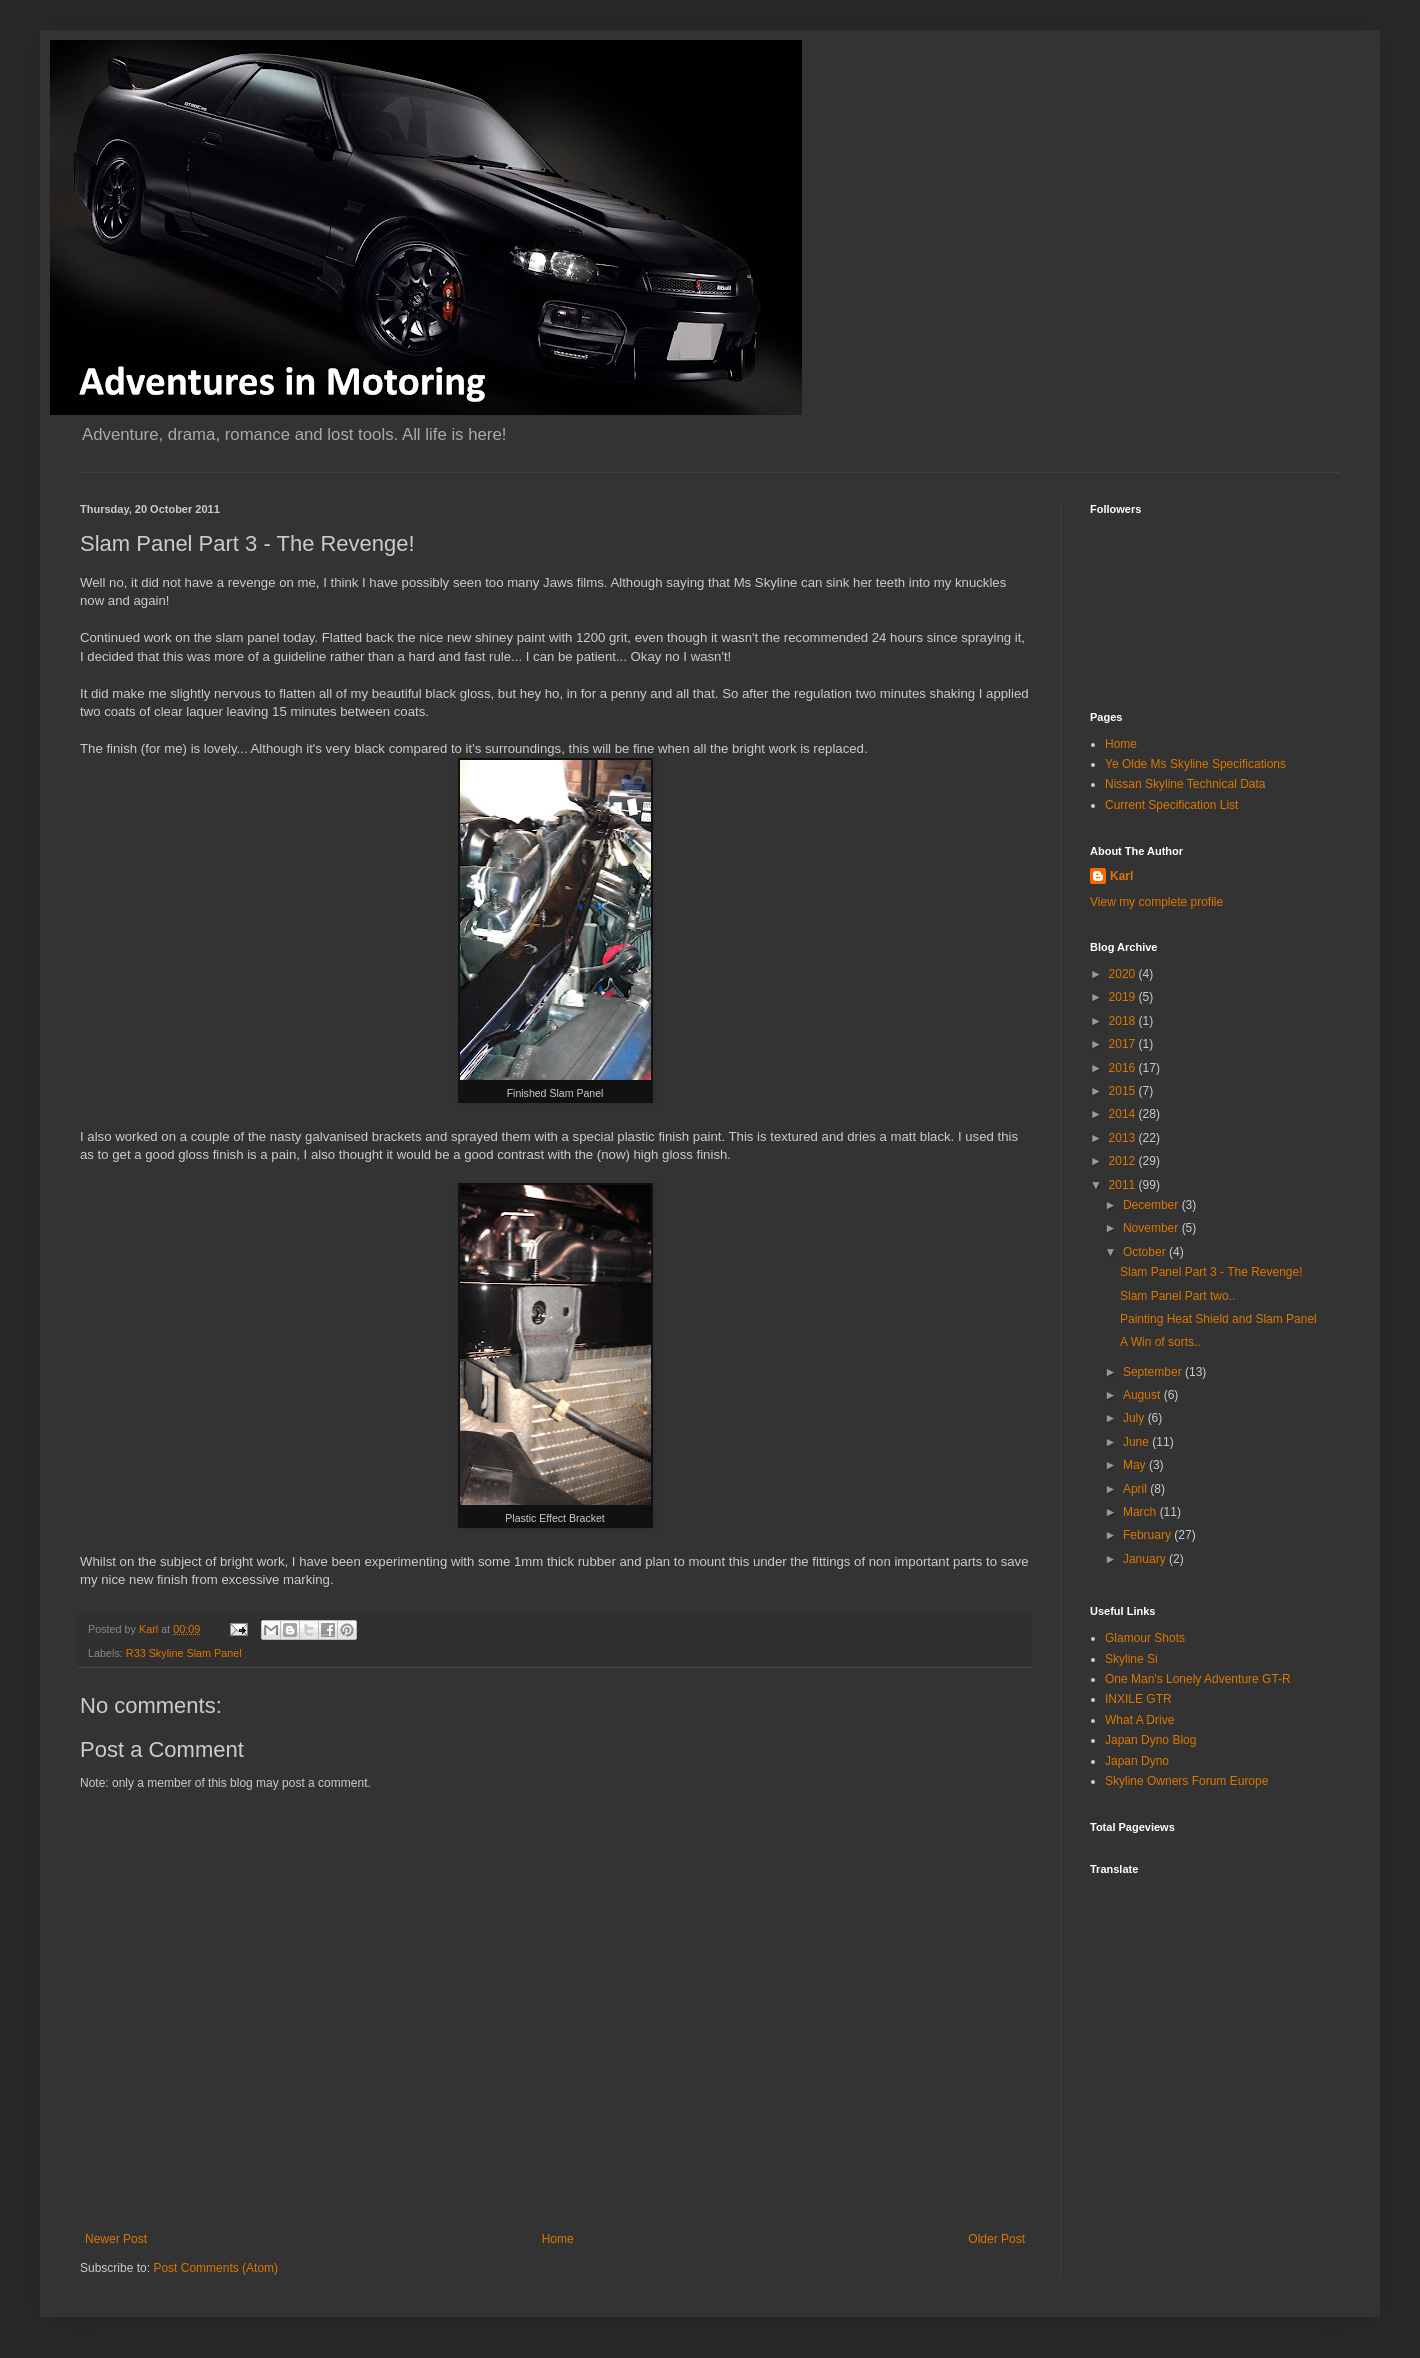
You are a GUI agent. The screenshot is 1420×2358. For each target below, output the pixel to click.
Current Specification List (1171, 805)
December (1152, 1205)
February (1148, 1535)
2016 (1124, 1068)
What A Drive (1139, 1720)
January (1146, 1559)
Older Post (996, 2239)
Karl (1121, 876)
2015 (1124, 1091)
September (1154, 1372)
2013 (1124, 1138)
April (1136, 1489)
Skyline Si (1131, 1659)
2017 (1124, 1044)
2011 (1124, 1185)
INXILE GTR (1138, 1699)
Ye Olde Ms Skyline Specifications (1195, 764)
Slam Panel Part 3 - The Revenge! (1211, 1272)
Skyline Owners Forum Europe (1186, 1781)
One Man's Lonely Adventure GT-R (1198, 1679)
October (1146, 1252)
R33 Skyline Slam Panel (184, 1653)
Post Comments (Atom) (215, 2268)
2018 (1124, 1021)
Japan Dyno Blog (1150, 1740)
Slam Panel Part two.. (1177, 1296)
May (1136, 1465)
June (1137, 1442)
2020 (1124, 974)
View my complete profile (1156, 902)
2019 (1124, 997)
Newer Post (116, 2239)
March (1141, 1512)
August (1143, 1395)
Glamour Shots (1145, 1638)
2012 (1124, 1161)
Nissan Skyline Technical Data (1185, 784)
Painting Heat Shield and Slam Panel (1218, 1319)
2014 (1124, 1114)
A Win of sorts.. (1160, 1342)
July (1135, 1418)
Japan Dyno (1137, 1761)
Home (558, 2239)
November (1152, 1228)
